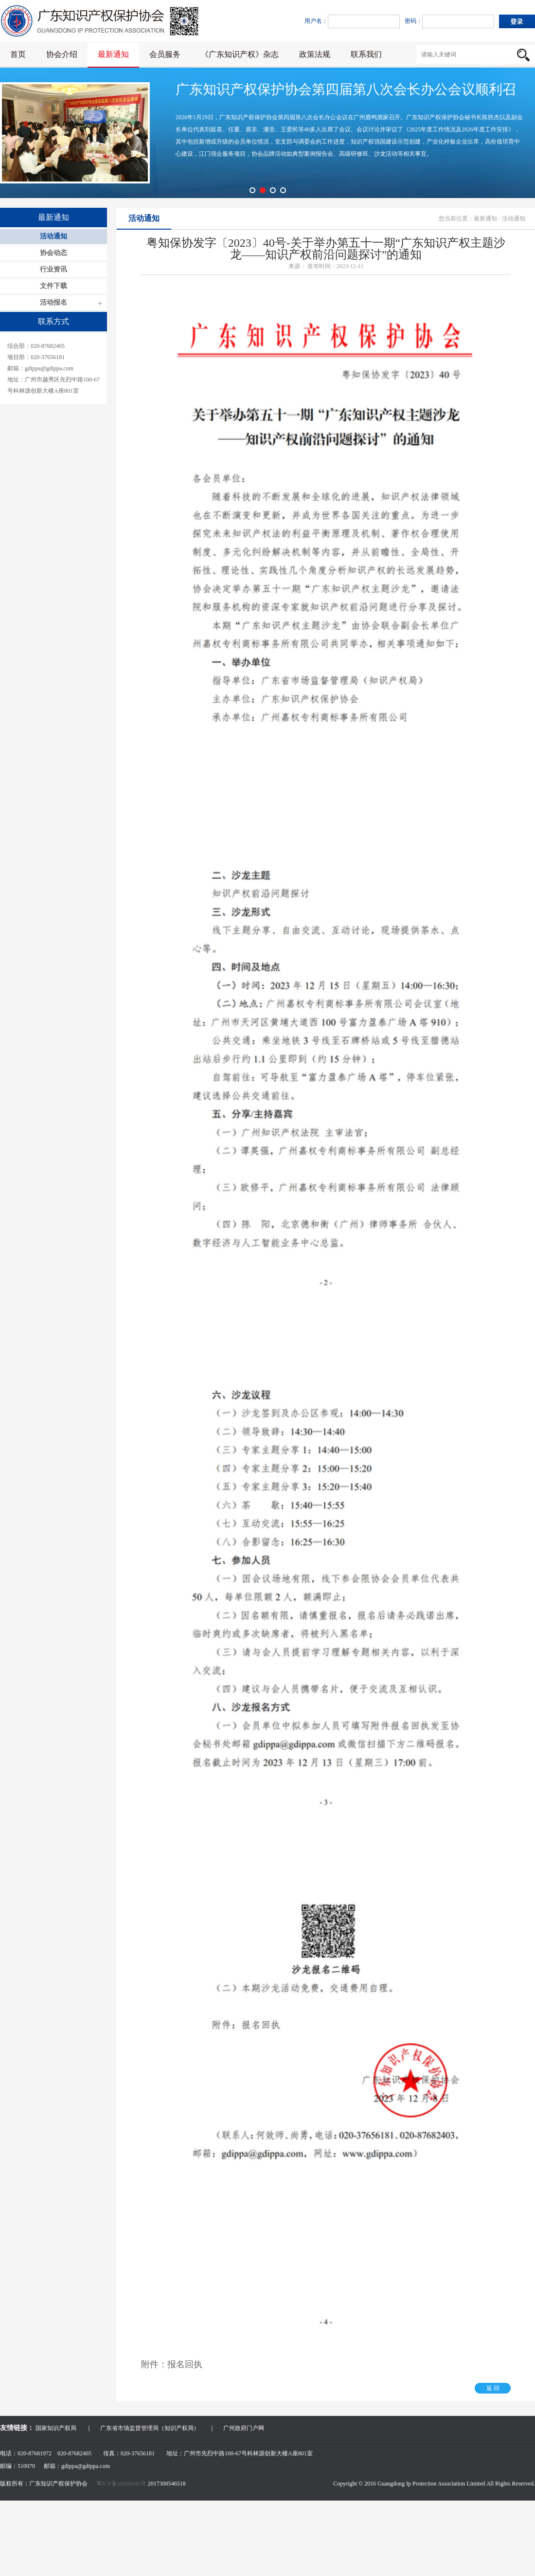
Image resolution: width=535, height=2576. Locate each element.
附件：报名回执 (171, 2364)
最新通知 (113, 54)
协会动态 (53, 252)
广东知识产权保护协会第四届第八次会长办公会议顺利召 (346, 89)
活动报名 (53, 302)
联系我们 (366, 54)
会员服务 (164, 54)
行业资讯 (53, 269)
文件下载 (53, 286)
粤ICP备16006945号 (122, 2483)
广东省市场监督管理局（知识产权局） (149, 2428)
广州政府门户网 (243, 2428)
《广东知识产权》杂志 (240, 54)
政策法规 (314, 54)
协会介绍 (61, 54)
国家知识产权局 (56, 2428)
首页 (18, 54)
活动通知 (53, 236)
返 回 (492, 2388)
